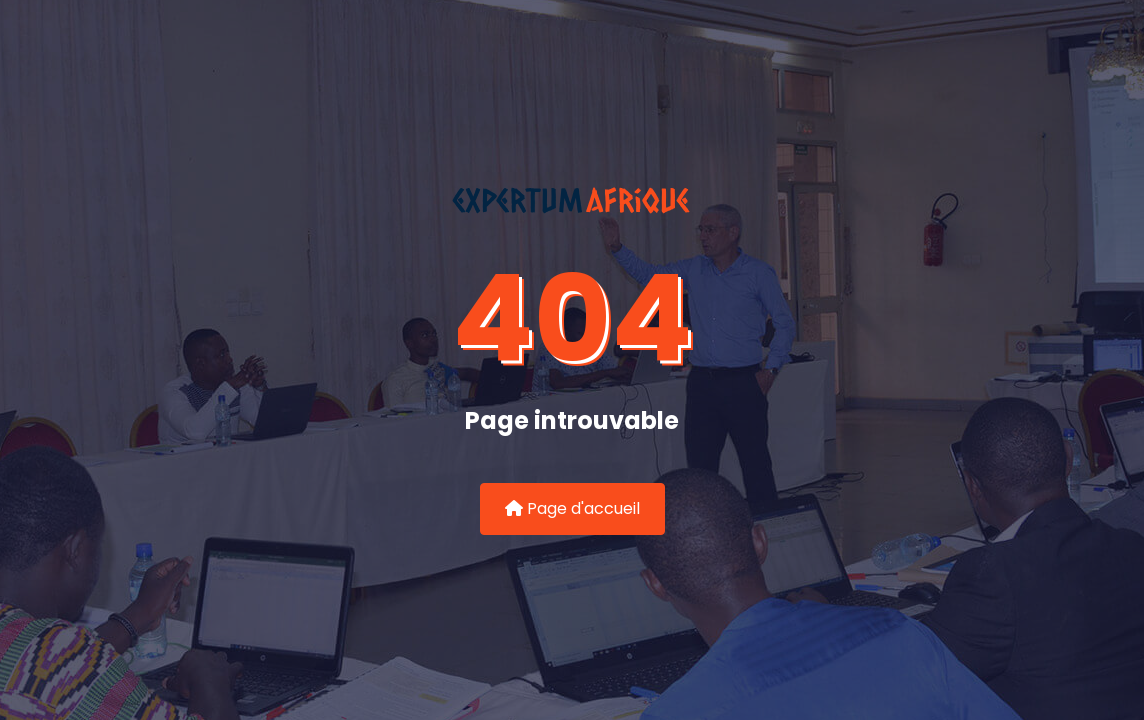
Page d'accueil (572, 508)
